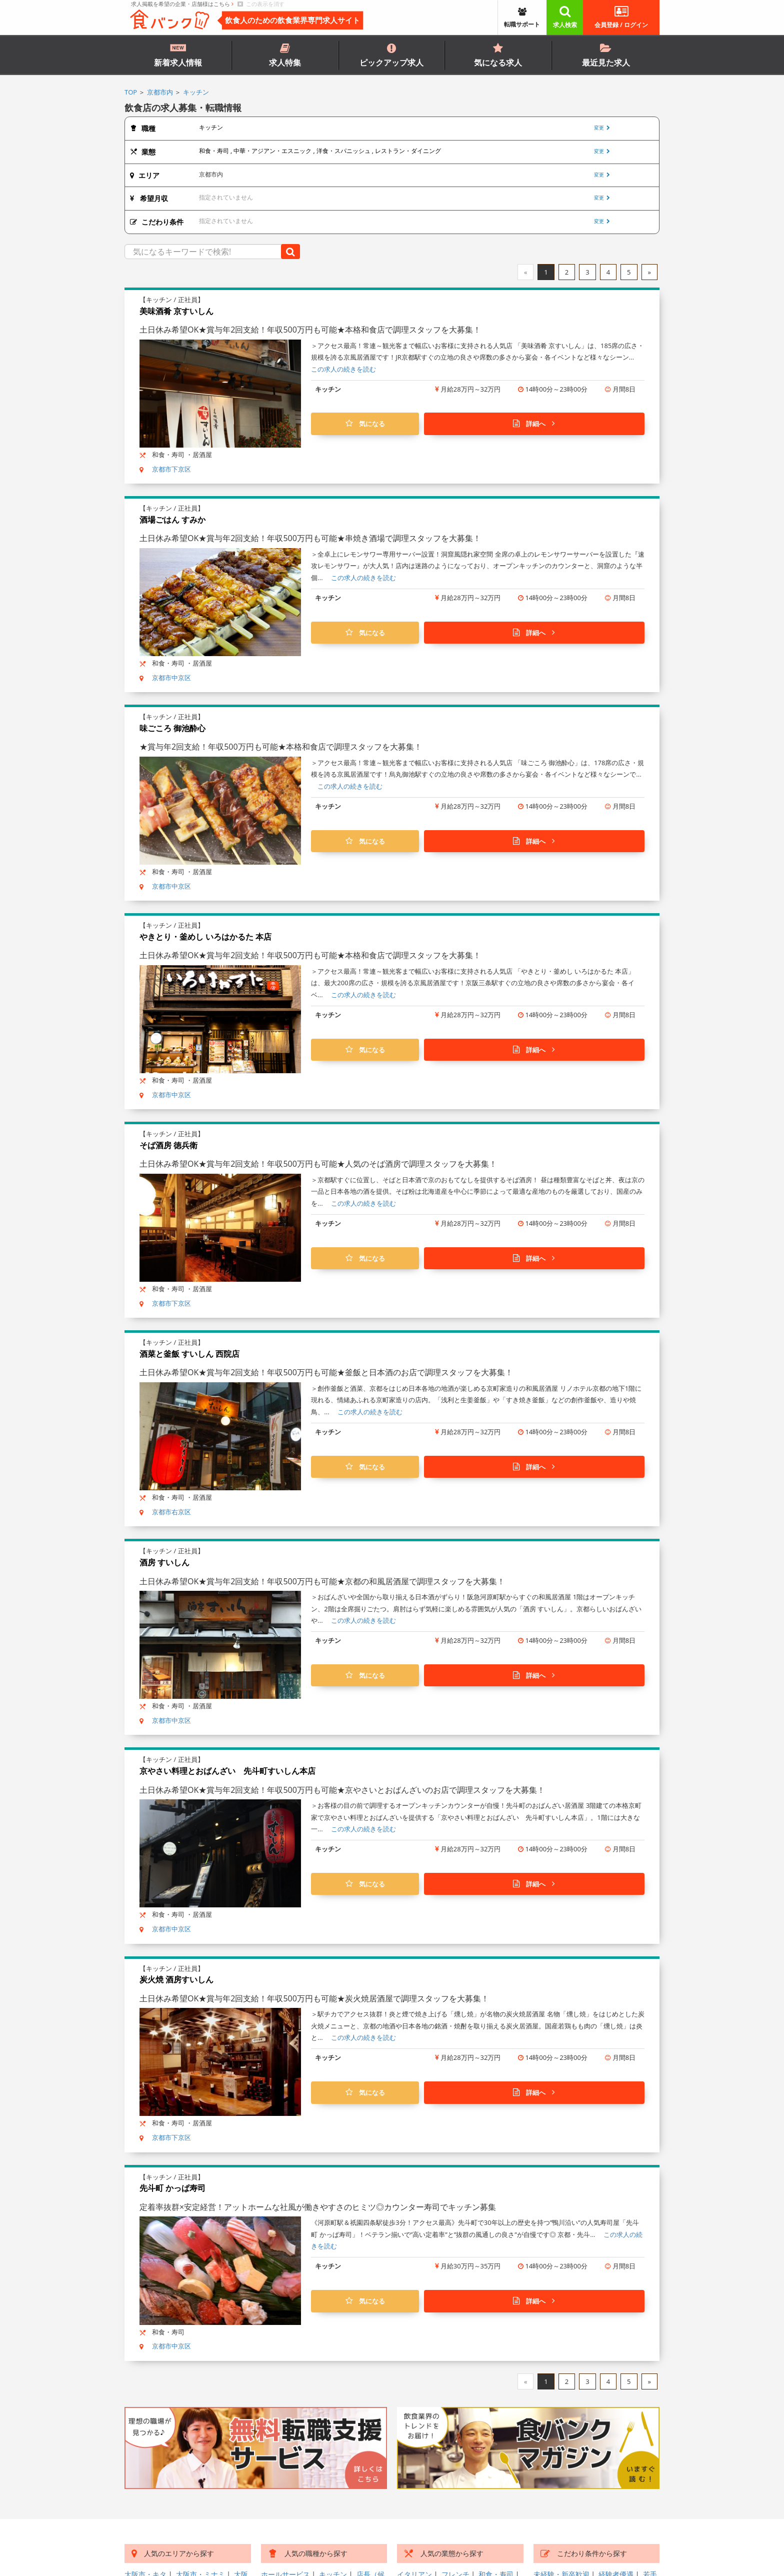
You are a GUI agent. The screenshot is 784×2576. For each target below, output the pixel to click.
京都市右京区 (171, 1511)
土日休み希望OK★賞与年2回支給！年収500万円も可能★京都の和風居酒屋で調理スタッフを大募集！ (322, 1581)
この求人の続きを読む (343, 369)
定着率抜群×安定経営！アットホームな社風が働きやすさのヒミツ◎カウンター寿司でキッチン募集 (318, 2206)
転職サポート (522, 19)
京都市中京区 (171, 677)
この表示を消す (260, 4)
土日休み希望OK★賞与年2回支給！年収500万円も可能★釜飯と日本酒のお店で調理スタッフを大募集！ (326, 1372)
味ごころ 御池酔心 (173, 728)
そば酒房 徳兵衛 (169, 1145)
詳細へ (534, 423)
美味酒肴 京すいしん (177, 311)
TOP (130, 92)
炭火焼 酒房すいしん (177, 1979)
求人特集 (285, 56)
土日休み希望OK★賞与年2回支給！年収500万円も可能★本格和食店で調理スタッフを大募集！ (310, 329)
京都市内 (160, 92)
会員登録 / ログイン (621, 17)
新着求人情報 (178, 54)
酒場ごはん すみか (173, 519)
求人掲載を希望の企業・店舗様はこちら (182, 4)
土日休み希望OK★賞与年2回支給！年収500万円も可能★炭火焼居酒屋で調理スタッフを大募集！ (314, 1998)
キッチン (196, 92)
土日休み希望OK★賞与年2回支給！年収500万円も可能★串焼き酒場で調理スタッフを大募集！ (310, 538)
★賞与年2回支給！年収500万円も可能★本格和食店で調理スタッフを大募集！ (281, 746)
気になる (365, 423)
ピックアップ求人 (392, 56)
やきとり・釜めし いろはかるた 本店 (206, 936)
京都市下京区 (171, 469)
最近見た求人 (606, 56)
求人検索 (565, 17)
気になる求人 (498, 56)
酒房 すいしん (165, 1562)
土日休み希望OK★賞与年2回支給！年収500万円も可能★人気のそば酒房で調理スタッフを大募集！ (318, 1163)
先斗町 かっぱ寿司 (173, 2187)
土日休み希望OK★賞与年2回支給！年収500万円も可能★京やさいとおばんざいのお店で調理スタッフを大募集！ (342, 1789)
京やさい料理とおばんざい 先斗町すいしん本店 (228, 1770)
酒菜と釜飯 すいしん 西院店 (190, 1353)
